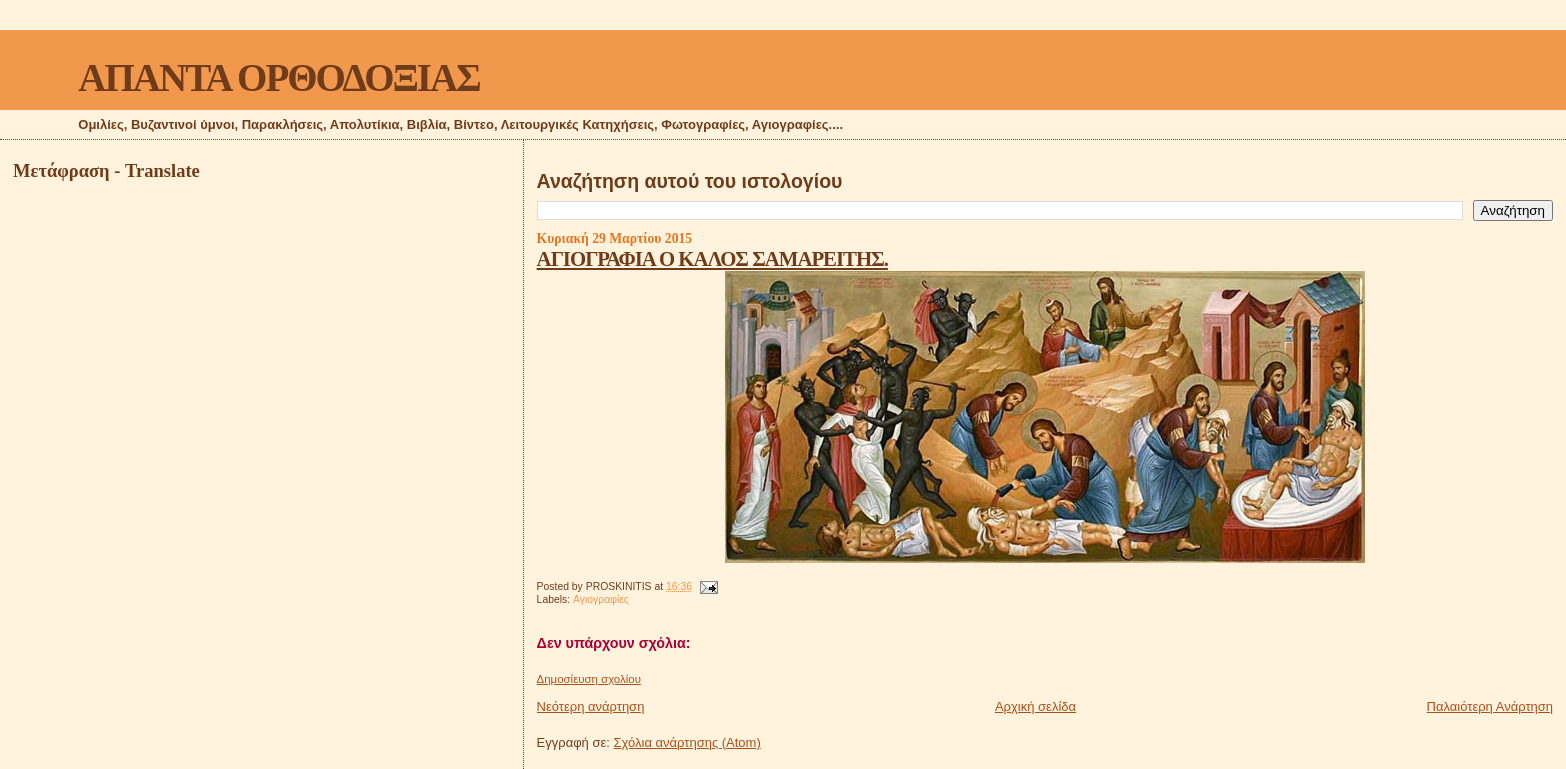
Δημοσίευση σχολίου (589, 679)
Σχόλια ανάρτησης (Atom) (687, 742)
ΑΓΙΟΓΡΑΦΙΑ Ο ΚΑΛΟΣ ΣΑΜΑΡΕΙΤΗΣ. (712, 258)
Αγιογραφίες (601, 599)
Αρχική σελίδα (1035, 706)
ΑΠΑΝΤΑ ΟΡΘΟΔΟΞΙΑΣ (278, 77)
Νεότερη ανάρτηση (591, 706)
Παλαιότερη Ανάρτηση (1490, 706)
